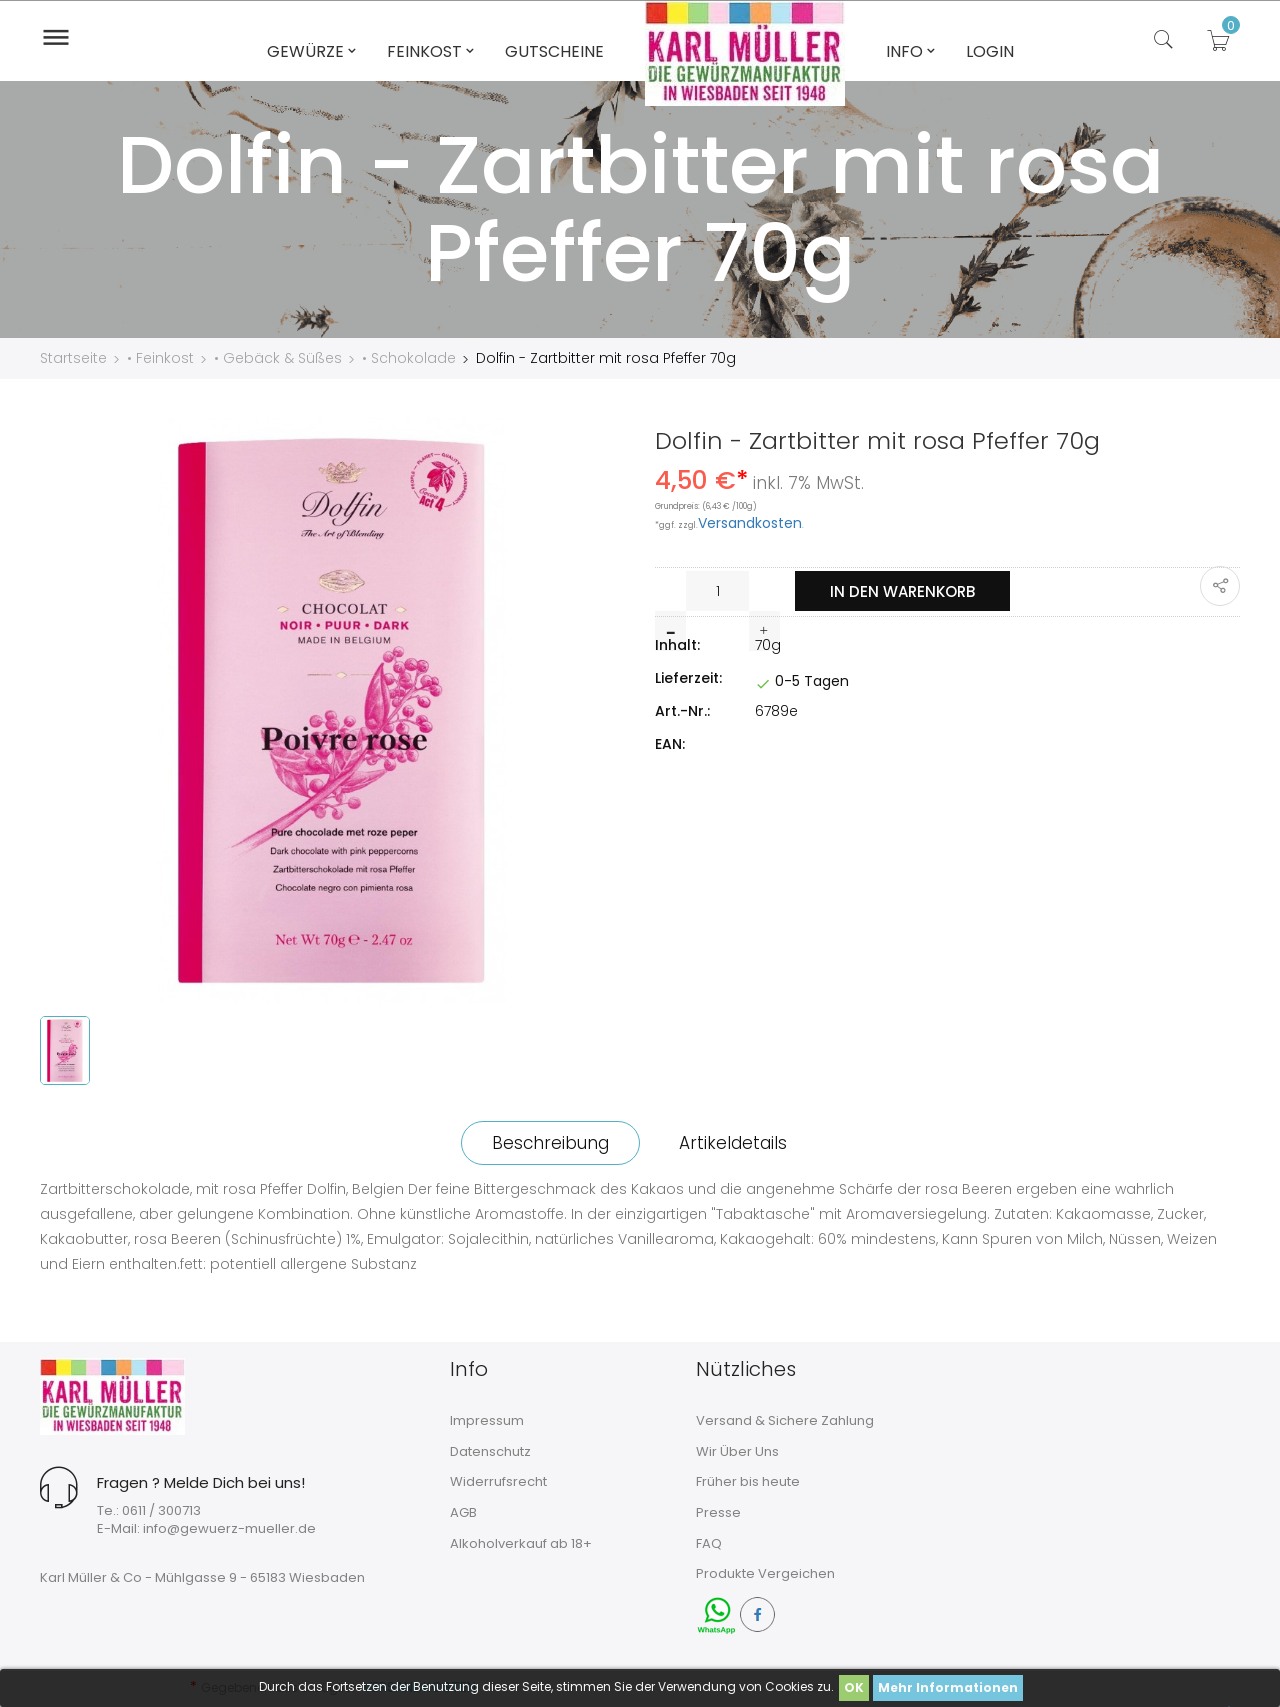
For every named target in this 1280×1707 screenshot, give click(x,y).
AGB (463, 1512)
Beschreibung (550, 1143)
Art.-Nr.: (682, 711)
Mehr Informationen (948, 1687)
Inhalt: (677, 645)
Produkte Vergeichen (765, 1573)
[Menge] (717, 591)
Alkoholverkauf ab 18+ (521, 1543)
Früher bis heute (748, 1481)
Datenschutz (490, 1451)
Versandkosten (750, 523)
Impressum (487, 1420)
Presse (718, 1512)
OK (854, 1687)
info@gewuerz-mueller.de (229, 1528)
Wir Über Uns (737, 1451)
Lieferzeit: (688, 678)
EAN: (670, 744)
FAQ (709, 1543)
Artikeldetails (733, 1143)
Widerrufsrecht (498, 1481)
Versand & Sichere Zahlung (785, 1420)
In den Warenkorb (902, 591)
